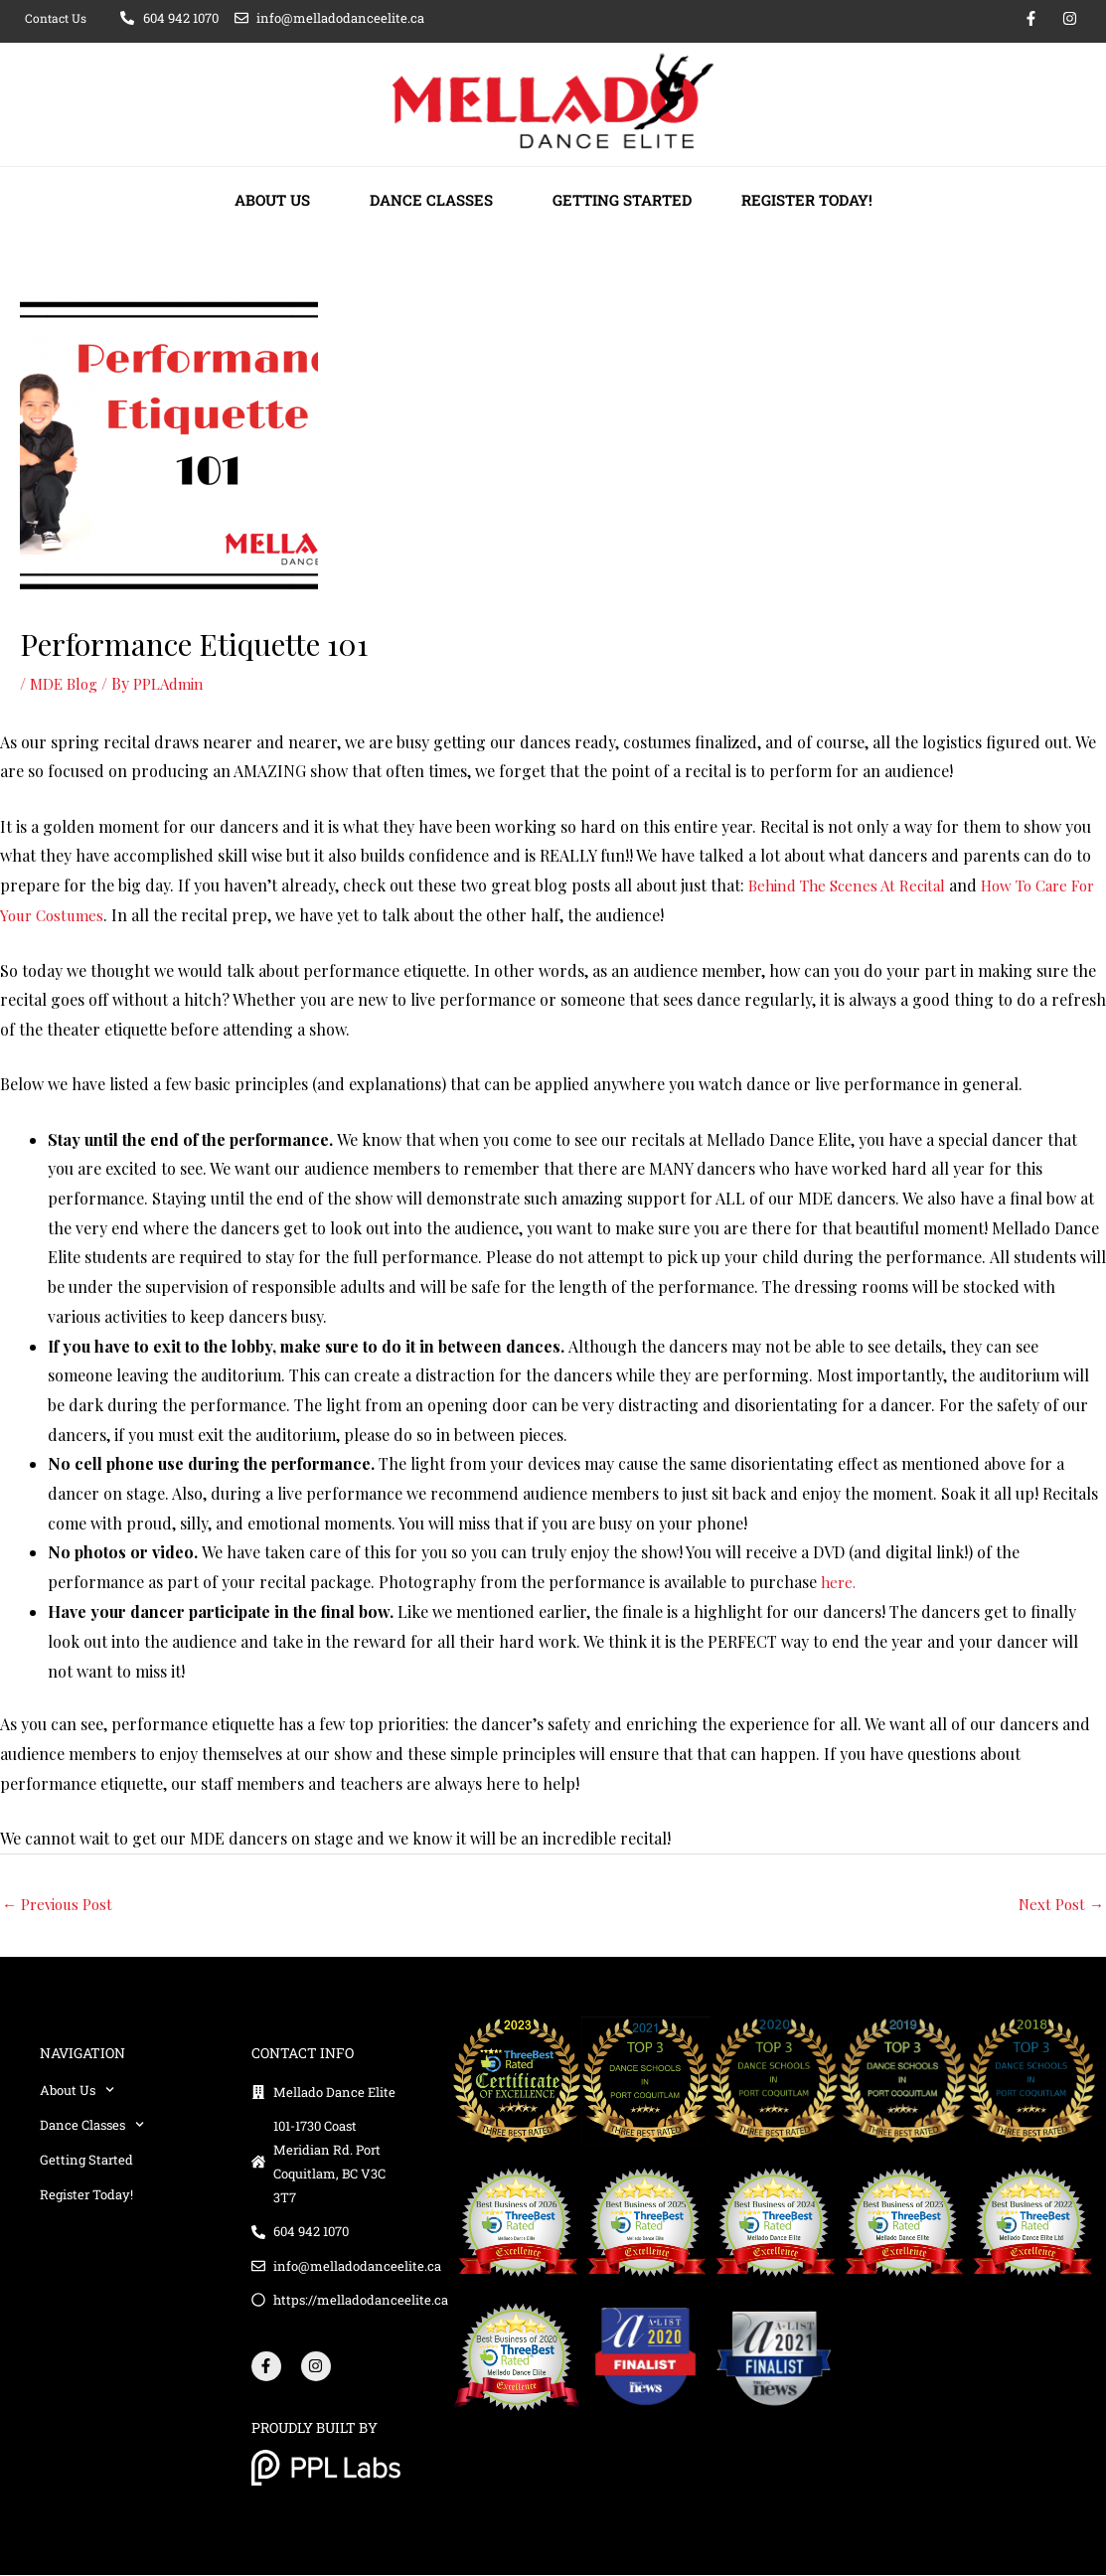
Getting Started (622, 200)
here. (840, 1580)
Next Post (1059, 1902)
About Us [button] (277, 200)
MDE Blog (66, 683)
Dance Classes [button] (436, 200)
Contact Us (55, 18)
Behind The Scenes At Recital (852, 884)
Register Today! (806, 200)
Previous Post (61, 1902)
